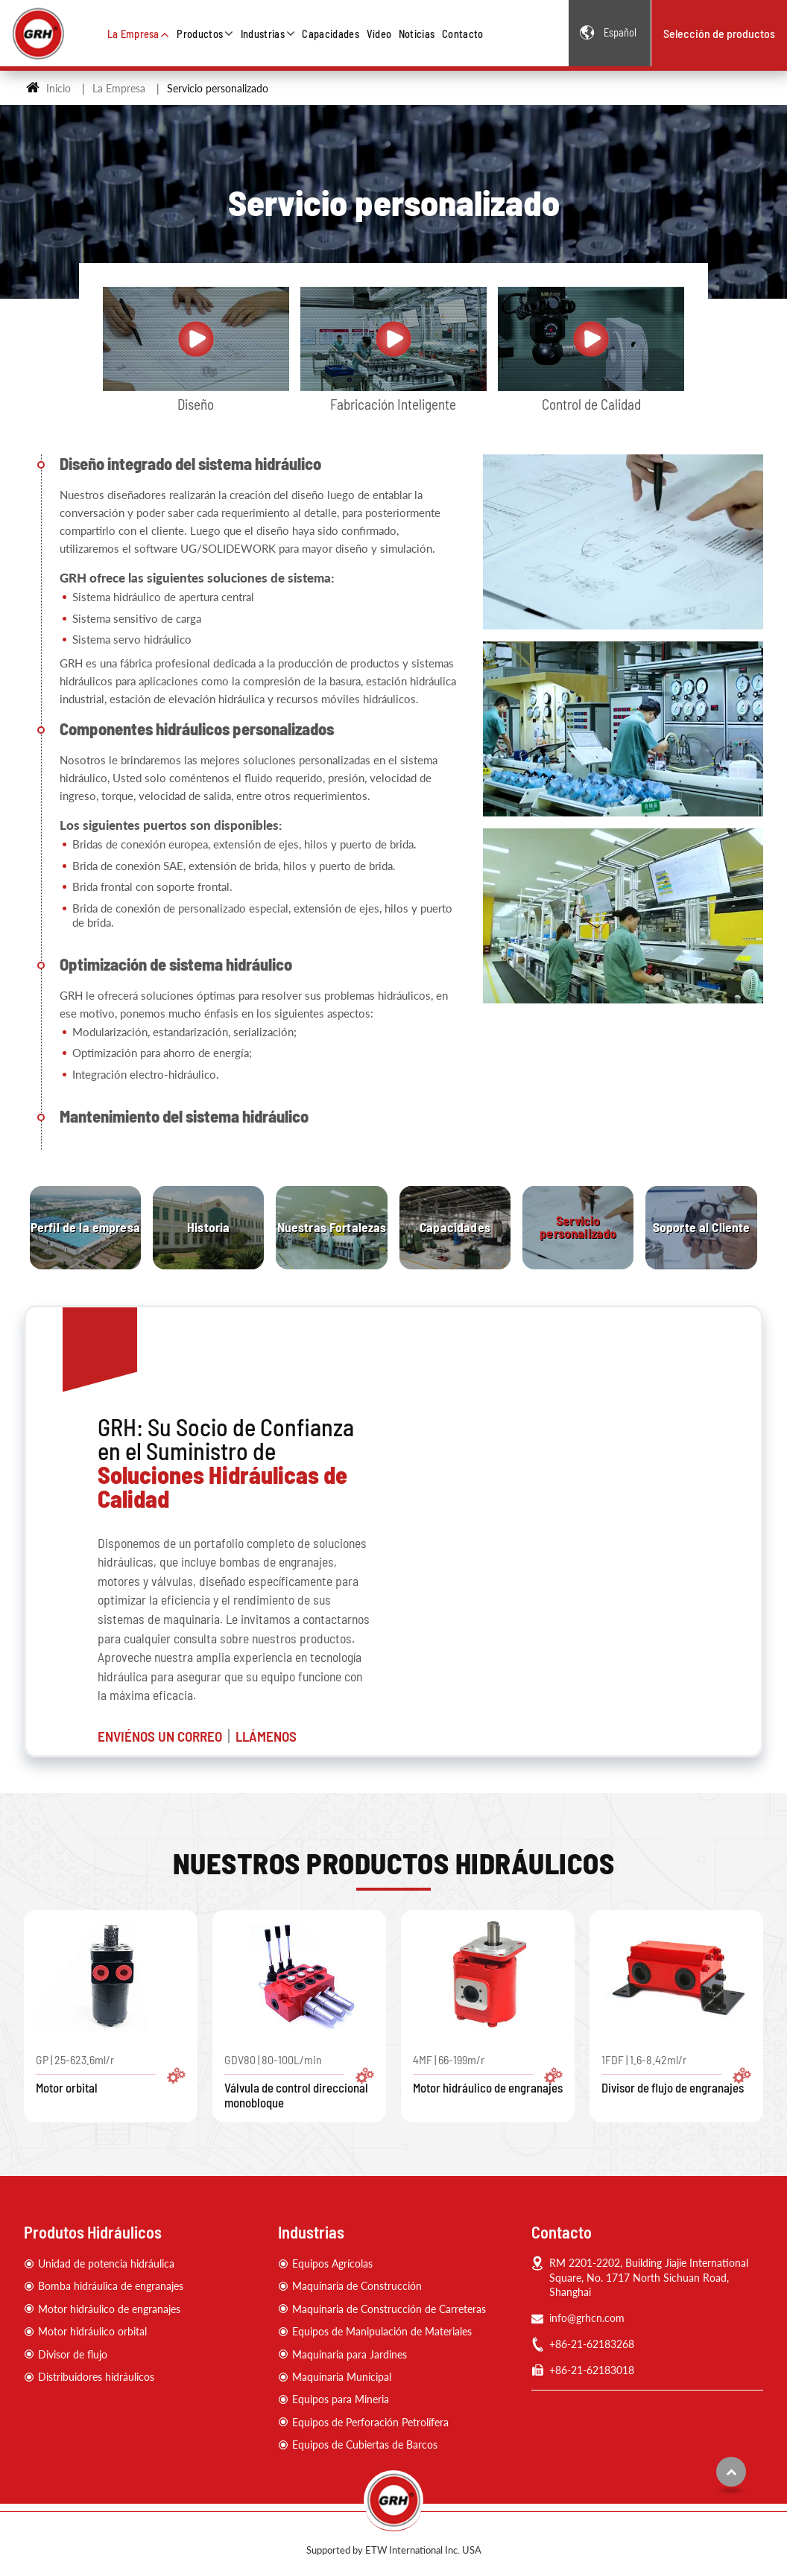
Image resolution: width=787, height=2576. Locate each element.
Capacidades (330, 34)
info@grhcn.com (587, 2318)
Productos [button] (200, 34)
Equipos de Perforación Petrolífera (370, 2422)
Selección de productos (719, 33)
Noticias (417, 34)
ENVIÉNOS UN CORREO (160, 1736)
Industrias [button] (263, 34)
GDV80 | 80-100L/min (299, 2081)
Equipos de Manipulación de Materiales (382, 2331)
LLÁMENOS (266, 1736)
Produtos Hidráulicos (93, 2232)
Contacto (463, 34)
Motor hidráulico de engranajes (109, 2309)
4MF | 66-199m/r (488, 2074)
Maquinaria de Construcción (357, 2286)
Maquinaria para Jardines (349, 2354)
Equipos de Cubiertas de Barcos (364, 2444)
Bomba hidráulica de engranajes (110, 2286)
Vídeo (379, 34)
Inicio (48, 88)
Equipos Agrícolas (332, 2263)
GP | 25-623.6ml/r (111, 2074)
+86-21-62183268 (591, 2344)
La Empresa (118, 88)
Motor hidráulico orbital (92, 2331)
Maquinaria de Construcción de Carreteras (389, 2309)
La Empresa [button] (133, 34)
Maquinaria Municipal (341, 2376)
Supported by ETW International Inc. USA (393, 2550)
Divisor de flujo (72, 2354)
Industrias (311, 2232)
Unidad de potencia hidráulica (106, 2263)
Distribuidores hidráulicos (96, 2376)
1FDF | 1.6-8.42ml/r (676, 2074)
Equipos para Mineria (340, 2399)
